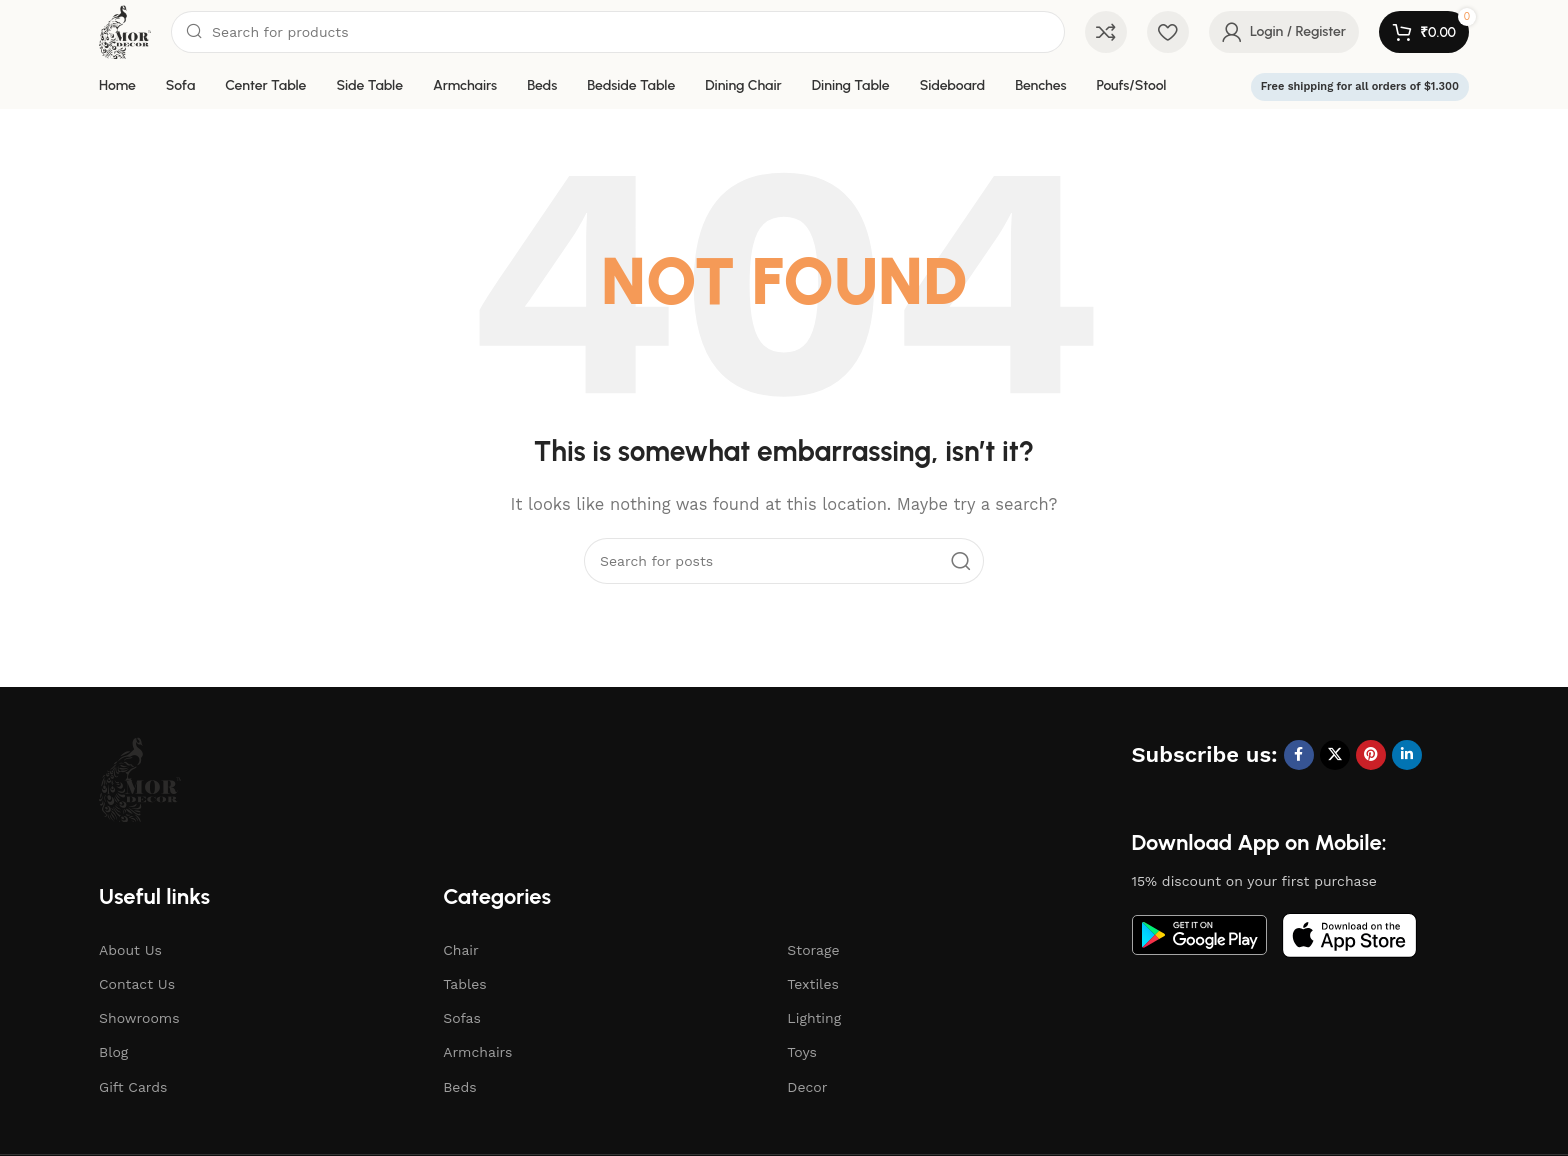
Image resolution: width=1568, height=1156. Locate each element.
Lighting (814, 1018)
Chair (461, 950)
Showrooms (139, 1018)
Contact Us (137, 984)
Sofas (462, 1018)
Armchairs (477, 1052)
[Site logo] (125, 31)
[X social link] (1335, 755)
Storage (813, 950)
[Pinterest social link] (1371, 755)
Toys (802, 1052)
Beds (459, 1087)
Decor (807, 1087)
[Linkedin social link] (1407, 755)
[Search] (618, 32)
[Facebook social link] (1299, 755)
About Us (130, 950)
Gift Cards (133, 1087)
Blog (113, 1052)
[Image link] (140, 778)
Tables (464, 984)
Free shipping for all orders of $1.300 (1360, 86)
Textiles (813, 984)
